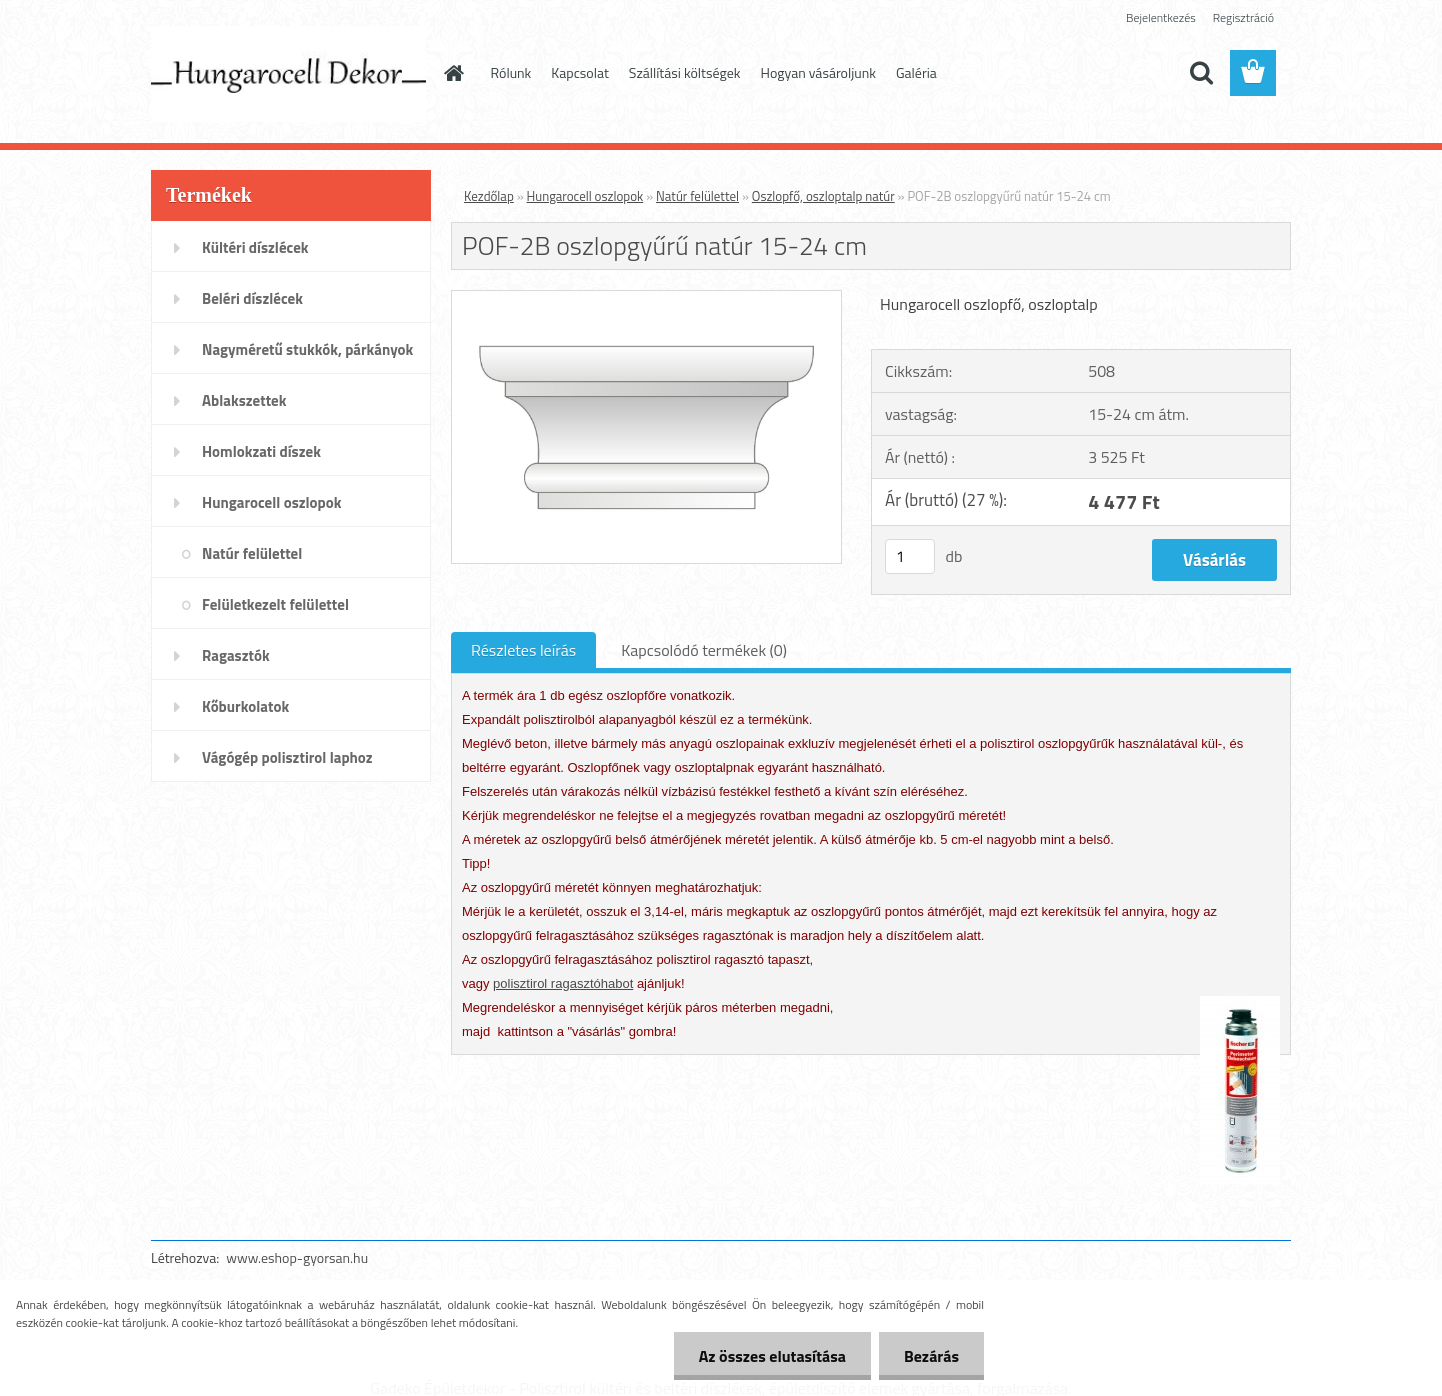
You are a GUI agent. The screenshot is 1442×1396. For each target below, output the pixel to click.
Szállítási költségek (685, 72)
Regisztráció (1243, 17)
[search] (1201, 73)
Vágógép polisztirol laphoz (287, 757)
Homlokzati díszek (261, 451)
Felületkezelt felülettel (275, 604)
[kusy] (910, 556)
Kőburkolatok (245, 706)
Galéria (916, 72)
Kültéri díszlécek (255, 247)
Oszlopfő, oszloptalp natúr (823, 196)
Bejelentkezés (1161, 17)
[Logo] (288, 74)
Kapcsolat (580, 72)
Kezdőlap (489, 196)
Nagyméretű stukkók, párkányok (307, 349)
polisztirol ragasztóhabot (563, 983)
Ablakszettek (244, 400)
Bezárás (931, 1356)
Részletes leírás (523, 650)
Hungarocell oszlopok (271, 502)
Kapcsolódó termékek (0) (704, 650)
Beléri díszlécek (252, 298)
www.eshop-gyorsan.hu (297, 1257)
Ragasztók (236, 655)
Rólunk (511, 72)
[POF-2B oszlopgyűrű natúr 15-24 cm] (646, 299)
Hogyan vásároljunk (818, 72)
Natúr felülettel (252, 553)
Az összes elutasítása (772, 1356)
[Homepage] (453, 73)
